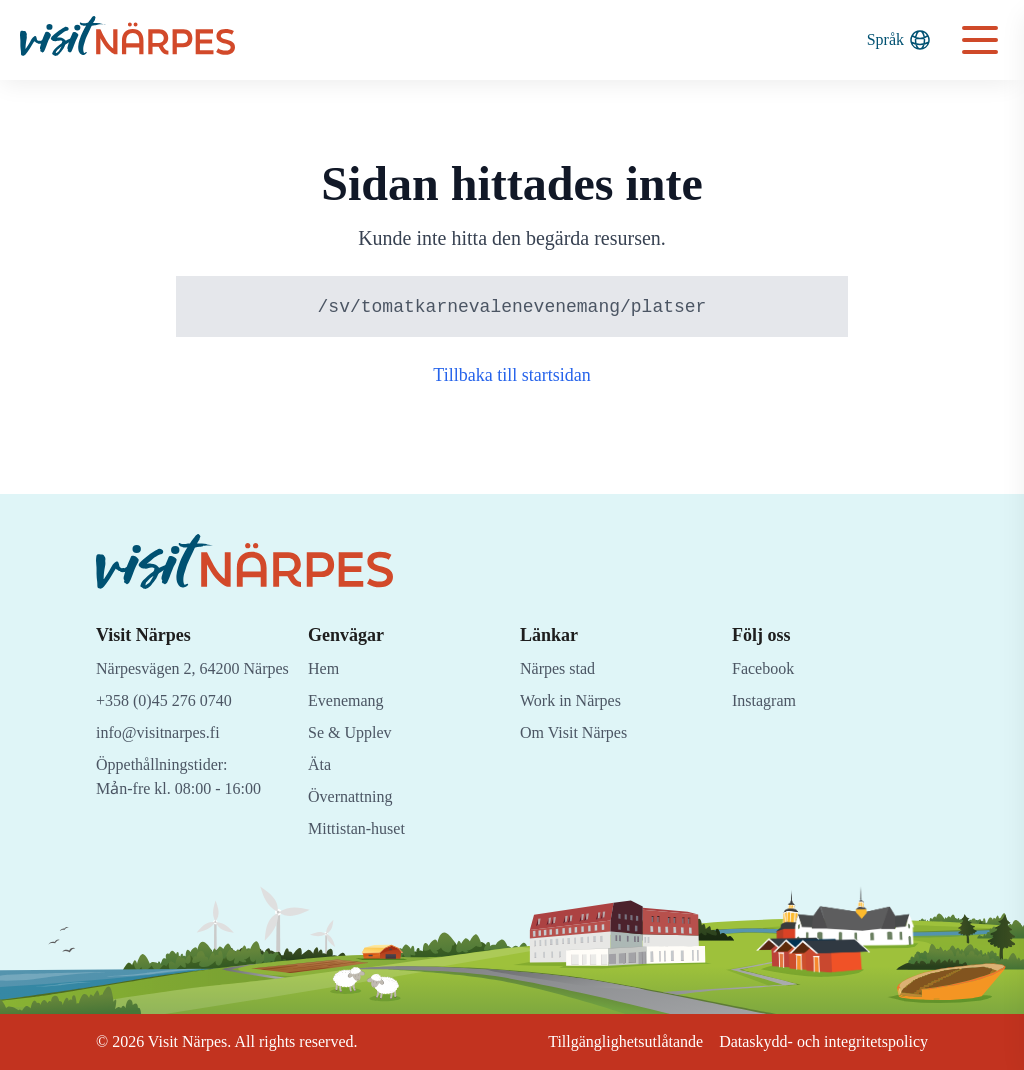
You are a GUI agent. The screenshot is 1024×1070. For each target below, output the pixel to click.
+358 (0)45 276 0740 (172, 724)
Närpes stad (562, 668)
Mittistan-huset (361, 828)
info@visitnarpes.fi (162, 756)
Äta (320, 764)
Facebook (766, 668)
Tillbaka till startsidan (512, 376)
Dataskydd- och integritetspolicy (814, 1041)
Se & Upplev (352, 732)
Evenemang (349, 700)
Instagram (766, 700)
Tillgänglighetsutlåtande (599, 1041)
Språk (898, 40)
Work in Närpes (575, 700)
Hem (325, 668)
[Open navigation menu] (980, 40)
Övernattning (355, 796)
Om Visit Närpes (578, 732)
